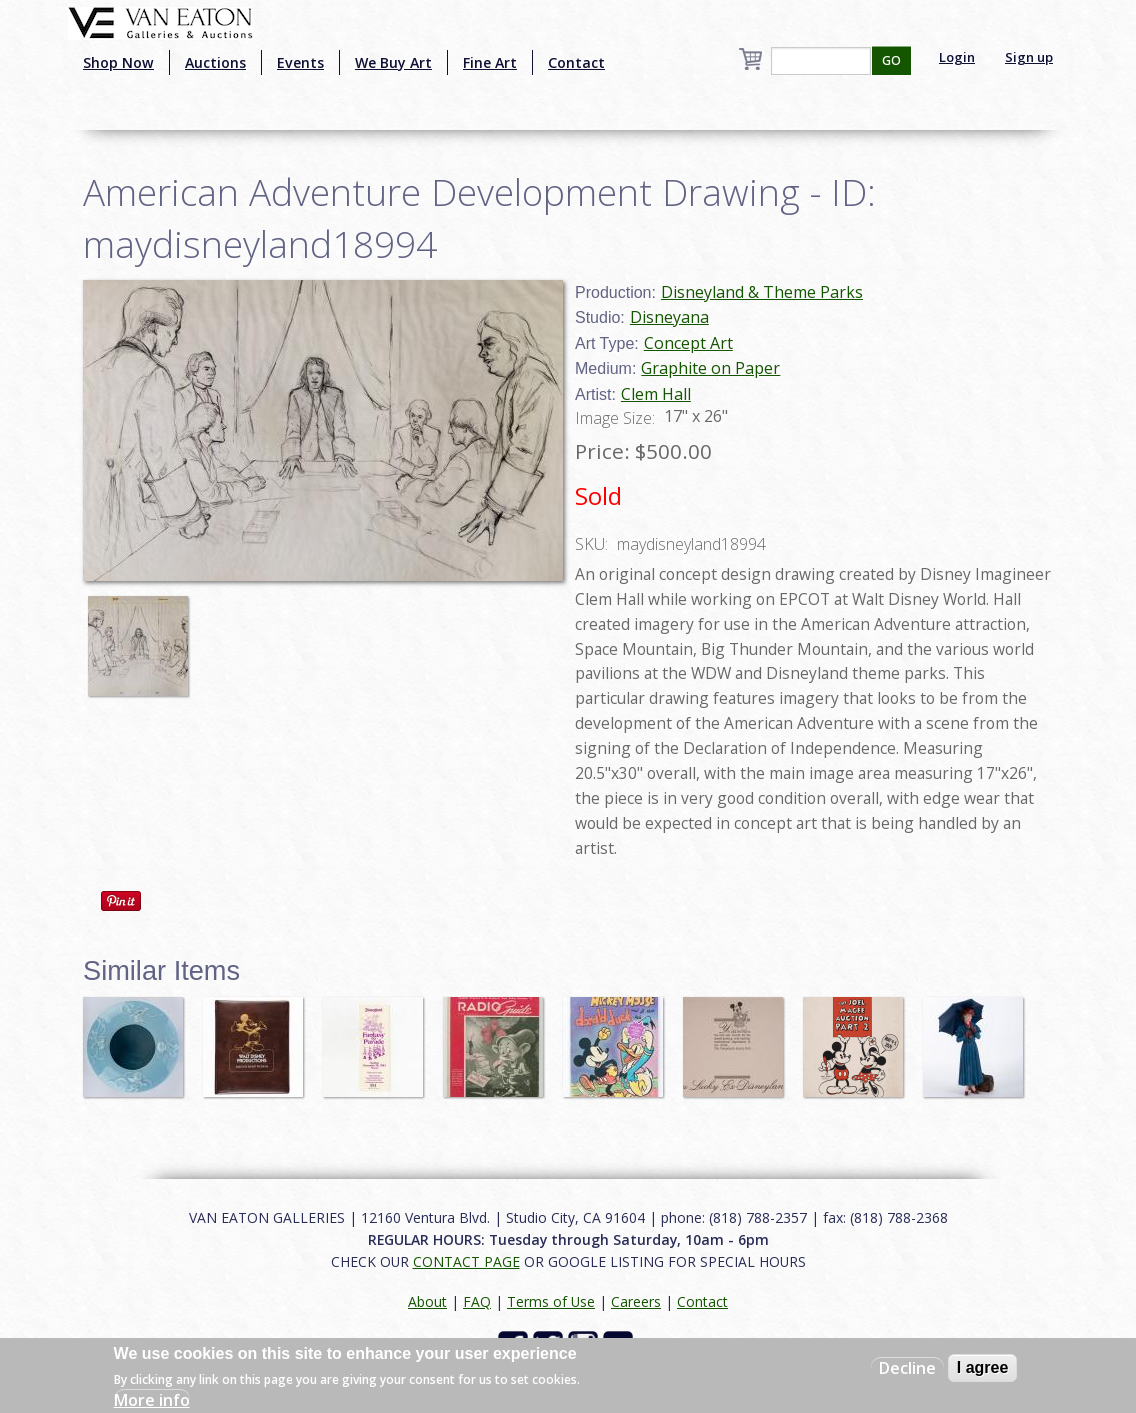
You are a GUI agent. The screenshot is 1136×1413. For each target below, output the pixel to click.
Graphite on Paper (710, 368)
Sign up (1029, 57)
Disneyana (669, 317)
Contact (576, 62)
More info (152, 1400)
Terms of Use (551, 1301)
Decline (907, 1368)
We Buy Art (393, 62)
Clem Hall (656, 394)
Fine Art (490, 62)
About (427, 1301)
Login (957, 57)
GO (891, 60)
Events (300, 62)
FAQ (477, 1301)
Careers (636, 1301)
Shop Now (118, 62)
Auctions (215, 62)
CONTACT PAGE (466, 1261)
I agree (983, 1367)
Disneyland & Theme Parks (762, 292)
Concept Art (688, 343)
